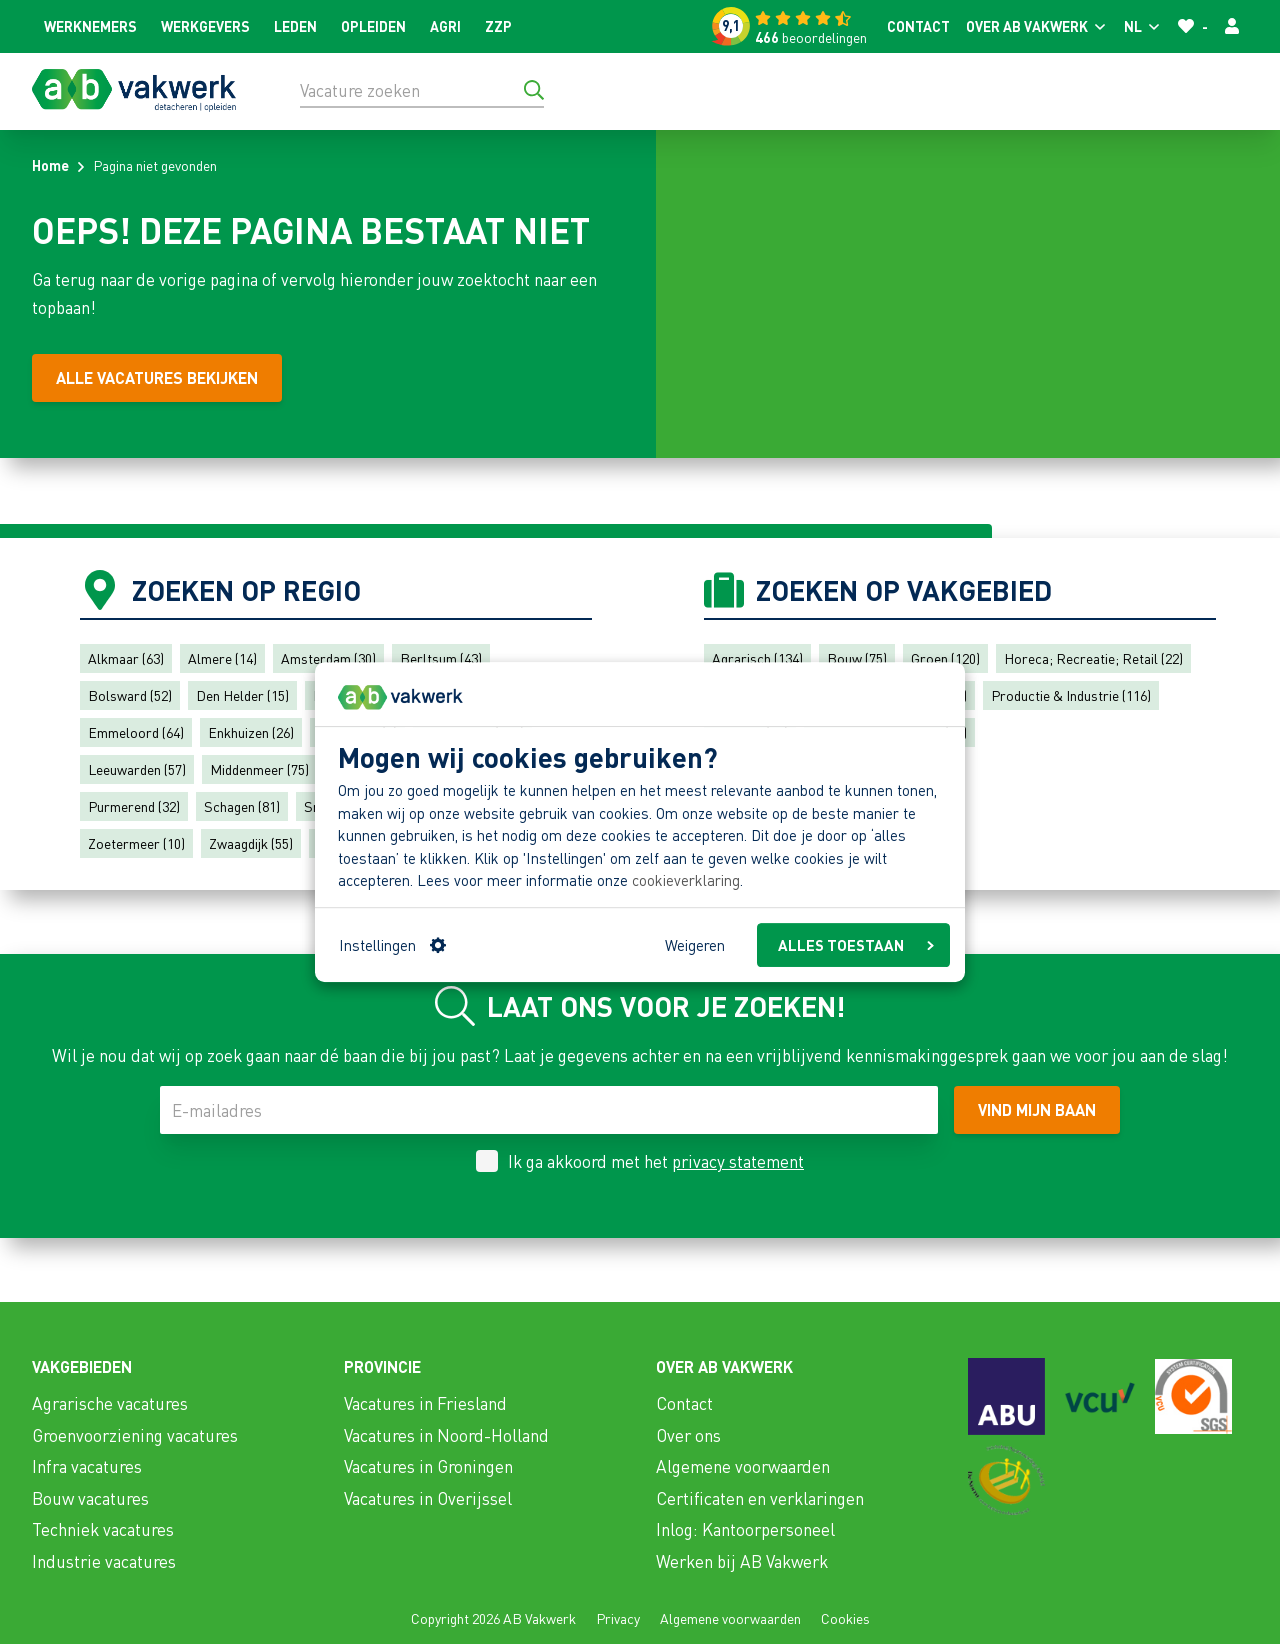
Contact (918, 26)
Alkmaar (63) (126, 658)
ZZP (498, 26)
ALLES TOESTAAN (856, 945)
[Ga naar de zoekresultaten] (534, 90)
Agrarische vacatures (110, 1403)
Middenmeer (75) (259, 769)
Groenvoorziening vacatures (135, 1435)
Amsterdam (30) (328, 658)
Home (50, 165)
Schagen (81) (242, 806)
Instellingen (392, 945)
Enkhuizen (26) (251, 732)
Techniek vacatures (103, 1529)
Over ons (688, 1435)
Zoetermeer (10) (136, 843)
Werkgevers (205, 26)
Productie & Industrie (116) (1071, 695)
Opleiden (373, 26)
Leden (295, 26)
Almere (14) (222, 658)
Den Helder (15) (242, 695)
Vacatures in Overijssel (428, 1498)
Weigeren (695, 945)
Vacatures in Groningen (428, 1466)
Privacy (618, 1618)
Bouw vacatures (90, 1498)
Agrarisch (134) (757, 658)
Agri (445, 26)
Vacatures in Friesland (425, 1403)
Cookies (845, 1618)
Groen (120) (945, 658)
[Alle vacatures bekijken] (157, 378)
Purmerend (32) (134, 806)
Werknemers (90, 26)
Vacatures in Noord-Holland (446, 1435)
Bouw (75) (857, 658)
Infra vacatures (87, 1466)
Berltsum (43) (441, 658)
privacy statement (738, 1161)
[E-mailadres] (549, 1110)
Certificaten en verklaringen (760, 1498)
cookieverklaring (686, 881)
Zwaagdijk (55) (251, 843)
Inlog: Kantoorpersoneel (745, 1529)
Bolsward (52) (130, 695)
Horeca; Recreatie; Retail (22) (1093, 658)
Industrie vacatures (104, 1561)
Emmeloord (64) (136, 732)
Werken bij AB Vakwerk (742, 1561)
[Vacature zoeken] (422, 90)
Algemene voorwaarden (743, 1466)
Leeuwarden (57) (137, 769)
